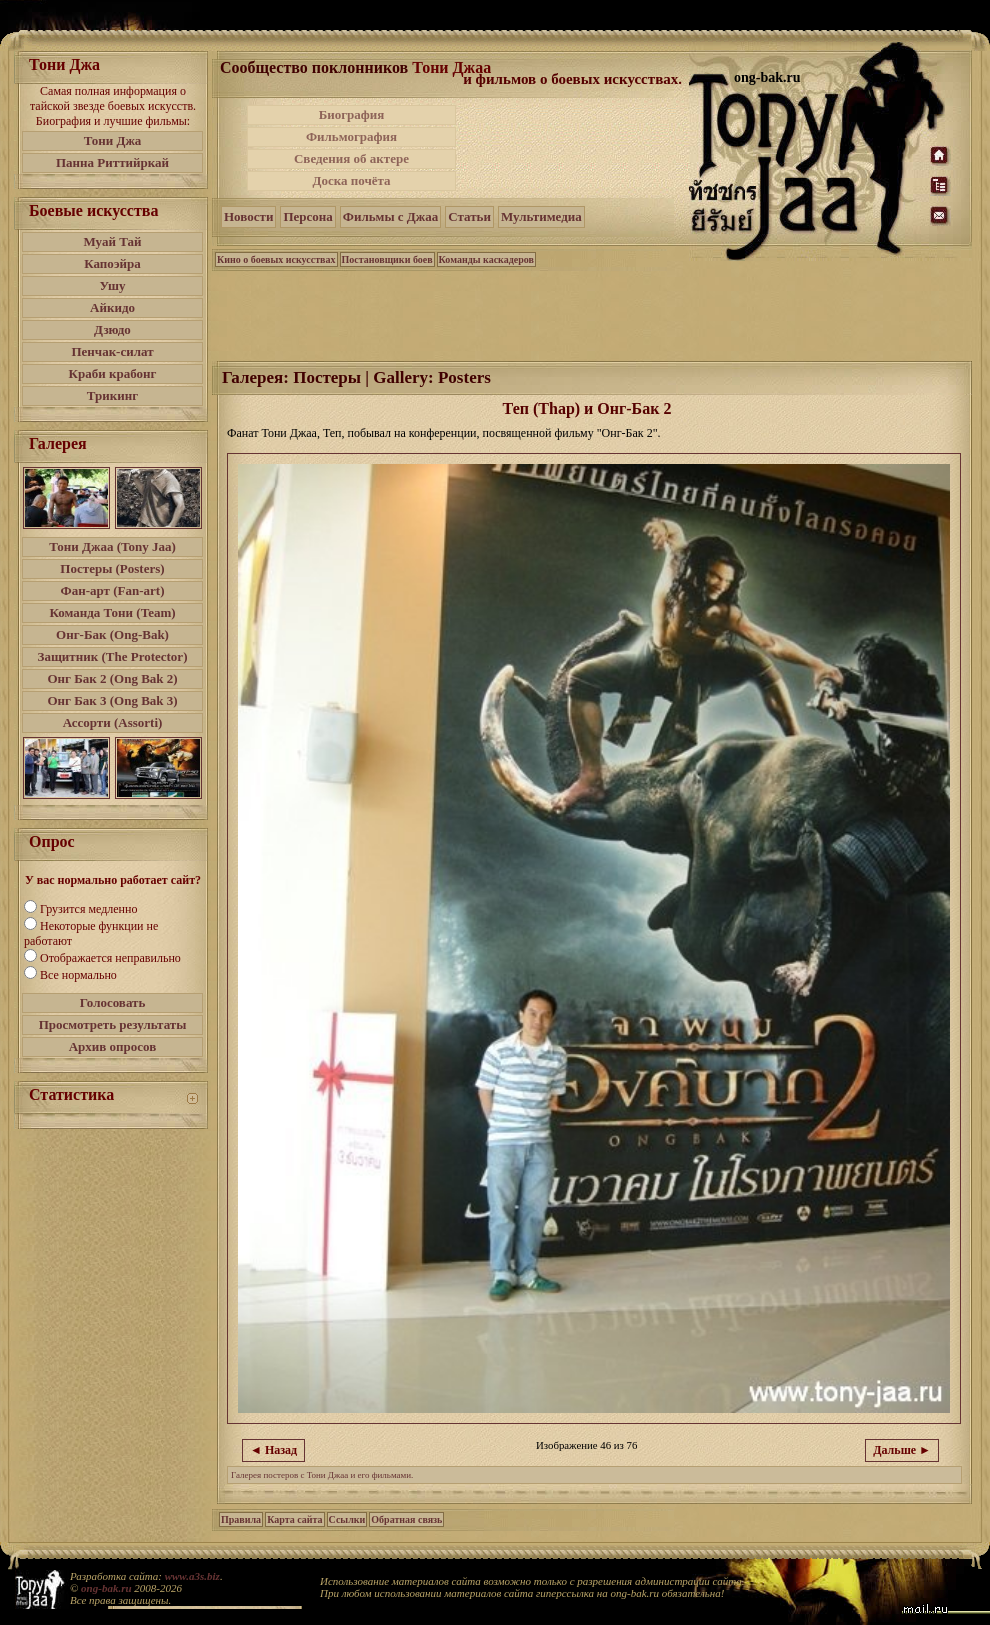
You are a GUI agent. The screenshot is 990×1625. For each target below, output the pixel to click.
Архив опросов (113, 1046)
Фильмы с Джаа (390, 216)
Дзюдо (112, 329)
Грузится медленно (88, 909)
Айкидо (112, 307)
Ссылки (347, 1519)
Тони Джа (113, 140)
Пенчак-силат (112, 351)
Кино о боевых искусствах (276, 259)
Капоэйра (112, 263)
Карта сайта (294, 1519)
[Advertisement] (593, 314)
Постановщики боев (387, 259)
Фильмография (351, 136)
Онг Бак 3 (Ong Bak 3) (112, 700)
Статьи (469, 216)
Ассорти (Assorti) (113, 722)
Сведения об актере (351, 158)
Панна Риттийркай (112, 162)
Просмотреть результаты (113, 1024)
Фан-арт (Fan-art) (113, 590)
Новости (248, 216)
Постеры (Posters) (112, 568)
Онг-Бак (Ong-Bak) (112, 634)
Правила (241, 1519)
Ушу (113, 285)
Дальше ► (902, 1450)
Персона (307, 216)
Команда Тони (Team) (112, 612)
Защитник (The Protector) (113, 656)
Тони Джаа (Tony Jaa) (112, 546)
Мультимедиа (541, 216)
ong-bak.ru (106, 1588)
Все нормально (78, 975)
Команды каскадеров (486, 259)
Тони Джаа (451, 67)
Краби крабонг (113, 373)
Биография (352, 114)
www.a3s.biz (192, 1576)
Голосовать (113, 1002)
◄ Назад (273, 1450)
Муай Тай (112, 241)
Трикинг (112, 395)
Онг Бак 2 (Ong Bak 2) (112, 678)
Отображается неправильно (110, 958)
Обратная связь (406, 1519)
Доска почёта (351, 180)
